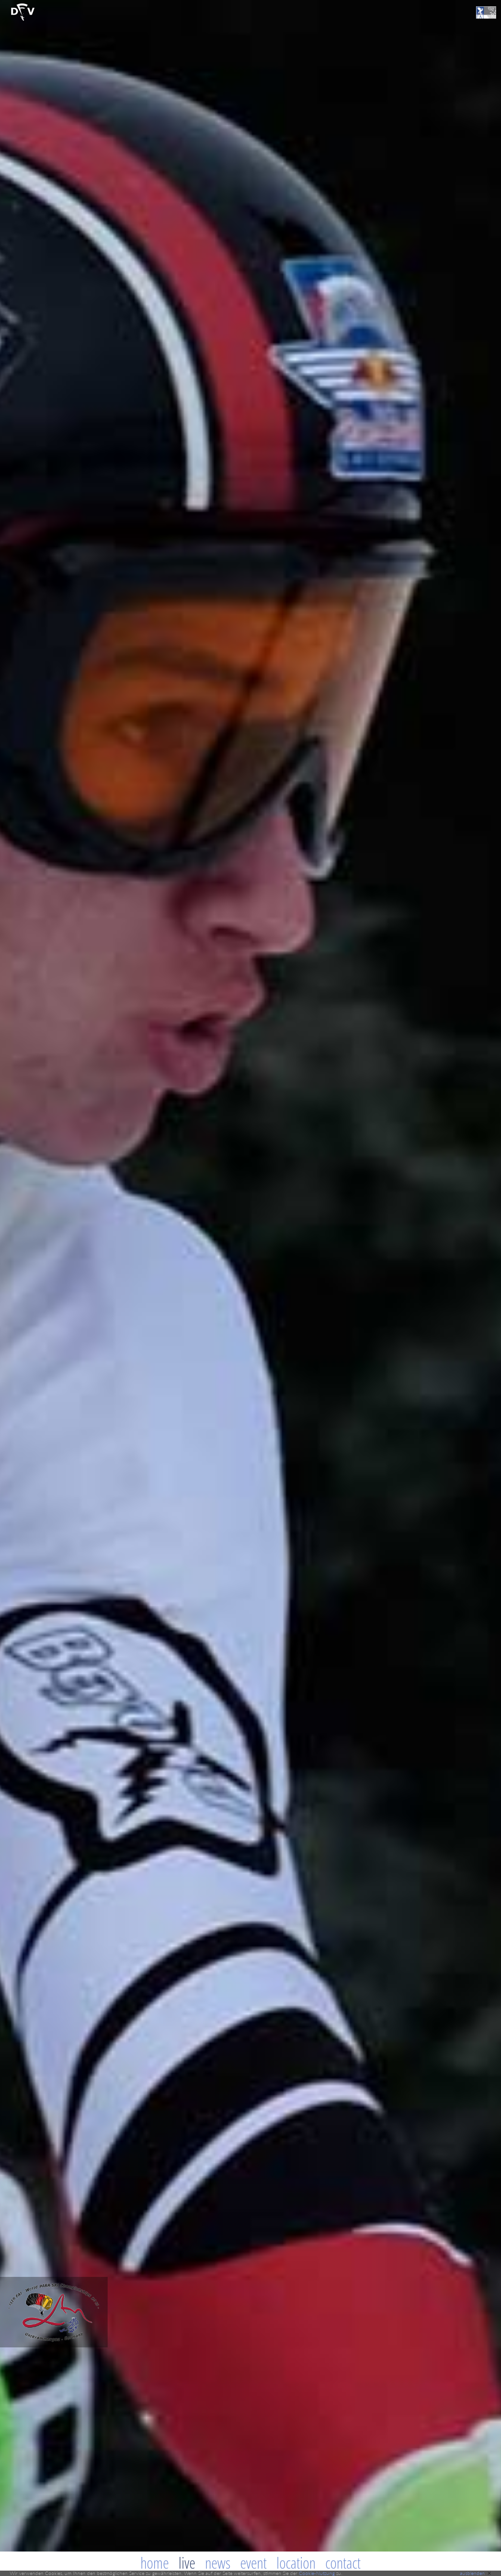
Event (253, 2563)
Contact (343, 2563)
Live (187, 2563)
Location (296, 2563)
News (217, 2563)
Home (154, 2563)
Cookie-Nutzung (317, 2573)
